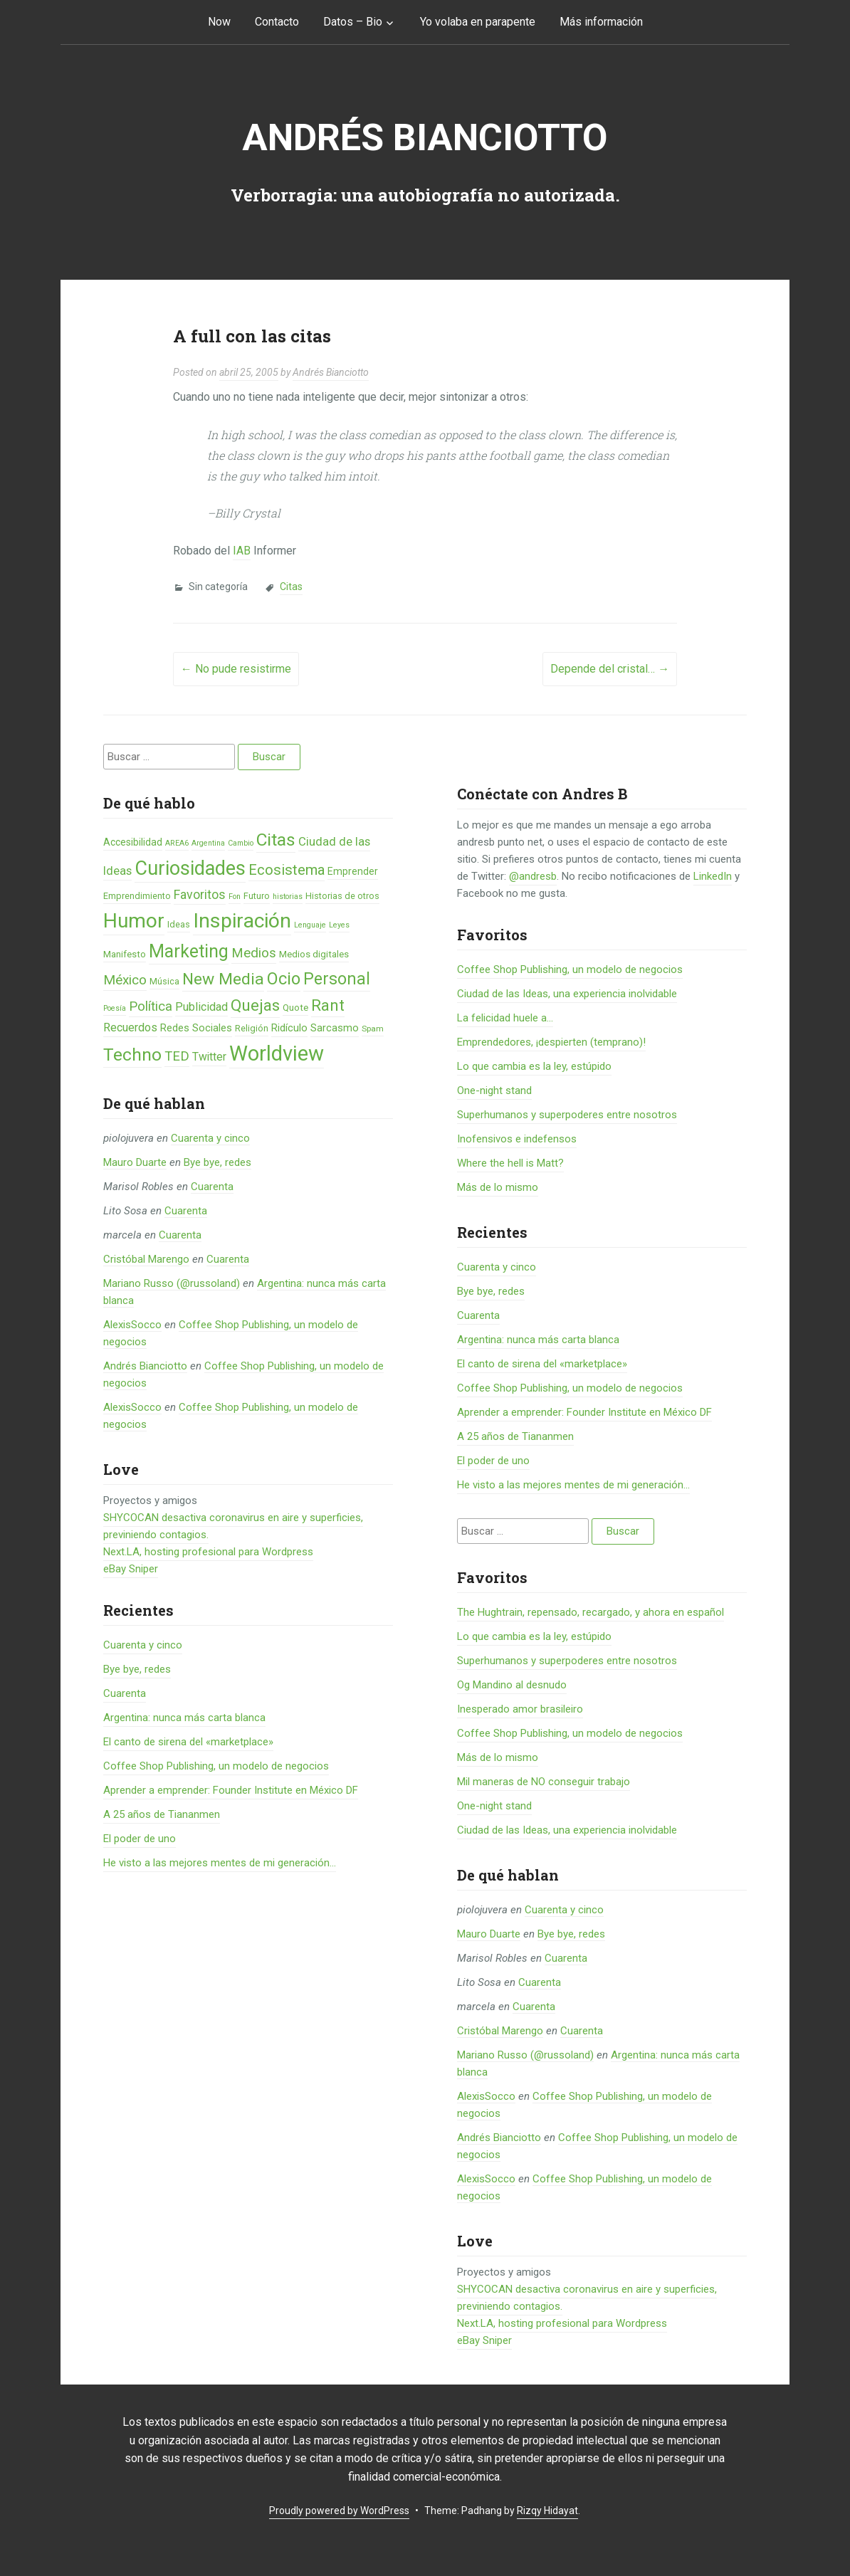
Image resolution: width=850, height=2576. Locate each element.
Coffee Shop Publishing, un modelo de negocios (216, 1766)
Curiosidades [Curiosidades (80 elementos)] (190, 868)
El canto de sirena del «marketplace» (188, 1741)
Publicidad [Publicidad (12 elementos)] (201, 1007)
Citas (291, 586)
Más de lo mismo (497, 1187)
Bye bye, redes (217, 1162)
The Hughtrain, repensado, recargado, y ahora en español (590, 1612)
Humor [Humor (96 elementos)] (133, 920)
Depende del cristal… (609, 668)
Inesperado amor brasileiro (520, 1709)
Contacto (277, 21)
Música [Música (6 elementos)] (164, 981)
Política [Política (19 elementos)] (150, 1006)
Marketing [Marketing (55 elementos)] (189, 951)
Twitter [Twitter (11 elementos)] (209, 1056)
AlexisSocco (132, 1324)
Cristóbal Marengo (146, 1259)
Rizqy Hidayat (547, 2510)
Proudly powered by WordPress (339, 2510)
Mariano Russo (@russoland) (171, 1283)
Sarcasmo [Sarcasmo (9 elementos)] (334, 1027)
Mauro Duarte (135, 1162)
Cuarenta (212, 1186)
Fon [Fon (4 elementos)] (235, 896)
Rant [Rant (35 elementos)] (328, 1005)
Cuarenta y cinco (210, 1138)
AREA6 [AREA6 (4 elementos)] (177, 843)
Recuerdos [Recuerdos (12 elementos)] (130, 1027)
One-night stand (494, 1090)
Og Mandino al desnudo (512, 1684)
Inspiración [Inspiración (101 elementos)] (242, 920)
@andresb (533, 876)
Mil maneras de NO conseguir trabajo (543, 1781)
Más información (601, 21)
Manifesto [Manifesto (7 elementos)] (124, 954)
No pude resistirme (236, 668)
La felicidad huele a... (505, 1017)
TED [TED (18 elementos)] (176, 1056)
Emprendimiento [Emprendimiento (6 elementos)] (137, 895)
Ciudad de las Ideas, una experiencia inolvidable (567, 993)
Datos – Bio (352, 21)
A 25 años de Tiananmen (161, 1814)
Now (219, 21)
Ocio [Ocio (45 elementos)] (283, 979)
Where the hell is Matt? (510, 1163)
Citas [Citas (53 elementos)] (275, 839)
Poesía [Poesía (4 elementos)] (114, 1008)
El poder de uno (139, 1838)
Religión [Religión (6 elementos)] (251, 1028)
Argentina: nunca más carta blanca (184, 1717)
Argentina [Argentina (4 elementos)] (208, 843)
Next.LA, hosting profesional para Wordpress (208, 1551)
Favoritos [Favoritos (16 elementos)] (200, 894)
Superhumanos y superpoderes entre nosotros (567, 1114)
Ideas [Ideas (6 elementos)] (178, 924)
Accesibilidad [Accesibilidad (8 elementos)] (132, 842)
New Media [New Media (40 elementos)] (223, 979)
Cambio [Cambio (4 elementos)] (240, 843)
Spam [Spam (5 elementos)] (373, 1029)
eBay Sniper (130, 1568)
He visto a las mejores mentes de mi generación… (219, 1862)
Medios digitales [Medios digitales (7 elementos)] (314, 954)
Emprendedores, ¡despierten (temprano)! (551, 1042)
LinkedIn (712, 876)
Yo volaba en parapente (477, 21)
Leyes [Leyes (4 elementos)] (339, 925)
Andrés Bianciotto (425, 137)
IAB (242, 550)
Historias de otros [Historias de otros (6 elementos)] (342, 895)
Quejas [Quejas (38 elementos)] (255, 1005)
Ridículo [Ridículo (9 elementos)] (289, 1027)
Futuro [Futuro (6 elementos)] (256, 895)
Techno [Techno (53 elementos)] (132, 1054)
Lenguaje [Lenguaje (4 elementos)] (310, 925)
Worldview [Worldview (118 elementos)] (276, 1053)
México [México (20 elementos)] (125, 980)
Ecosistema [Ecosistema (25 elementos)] (286, 869)
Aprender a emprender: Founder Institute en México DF (230, 1790)
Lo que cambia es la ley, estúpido (534, 1066)
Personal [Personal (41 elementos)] (336, 979)
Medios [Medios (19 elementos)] (253, 953)
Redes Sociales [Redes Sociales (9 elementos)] (196, 1027)
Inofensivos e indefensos (517, 1138)
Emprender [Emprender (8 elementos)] (352, 871)
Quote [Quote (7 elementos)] (295, 1007)
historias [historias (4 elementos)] (288, 896)
